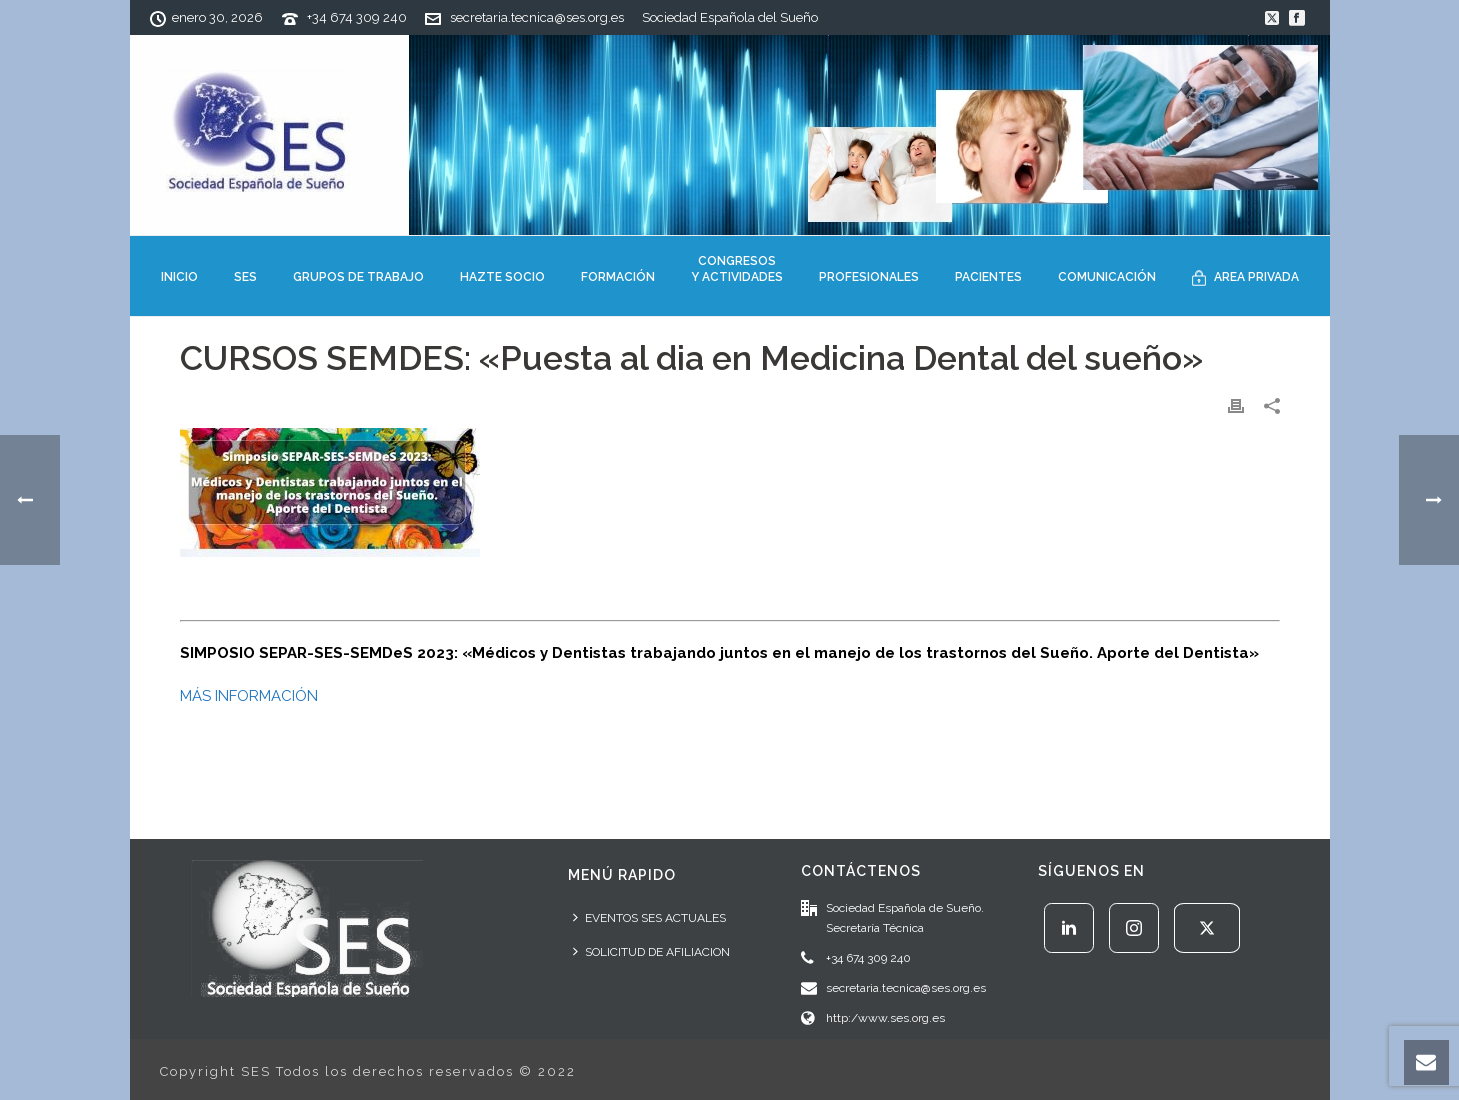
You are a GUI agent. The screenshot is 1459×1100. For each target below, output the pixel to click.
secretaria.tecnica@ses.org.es (537, 17)
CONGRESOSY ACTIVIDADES (737, 269)
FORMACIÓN (618, 277)
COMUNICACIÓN (1107, 277)
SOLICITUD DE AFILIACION (651, 951)
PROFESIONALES (869, 277)
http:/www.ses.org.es (885, 1018)
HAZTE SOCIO (502, 277)
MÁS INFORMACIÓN (249, 696)
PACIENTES (988, 277)
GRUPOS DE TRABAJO (358, 277)
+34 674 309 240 (357, 17)
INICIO (179, 277)
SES (245, 277)
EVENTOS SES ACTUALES (649, 917)
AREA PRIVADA (1245, 278)
